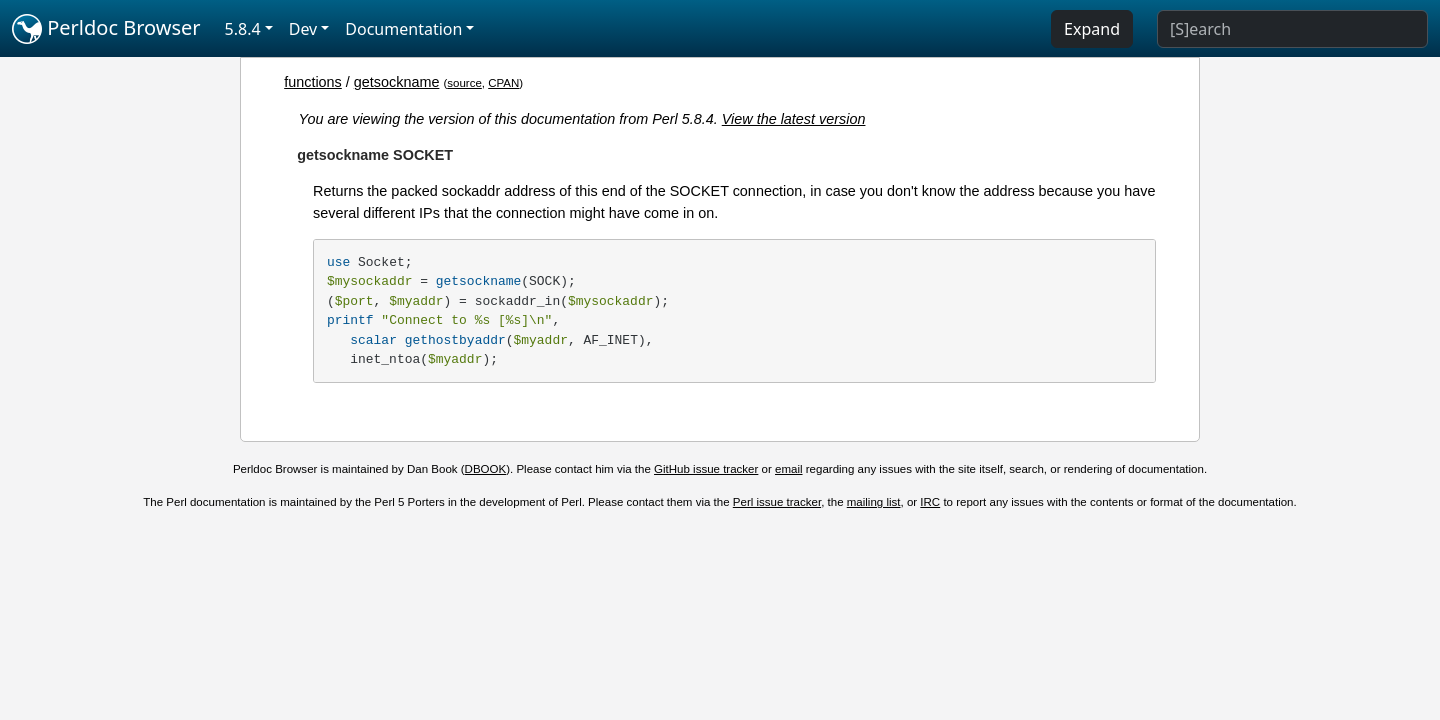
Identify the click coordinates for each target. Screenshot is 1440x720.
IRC (930, 502)
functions (313, 82)
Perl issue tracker (777, 502)
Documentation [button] (403, 29)
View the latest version (794, 119)
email (789, 469)
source (464, 83)
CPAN (503, 83)
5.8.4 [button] (243, 29)
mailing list (874, 502)
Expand (1092, 29)
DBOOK (486, 469)
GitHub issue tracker (706, 469)
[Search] (1292, 29)
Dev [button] (303, 29)
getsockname (397, 82)
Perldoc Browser (106, 29)
